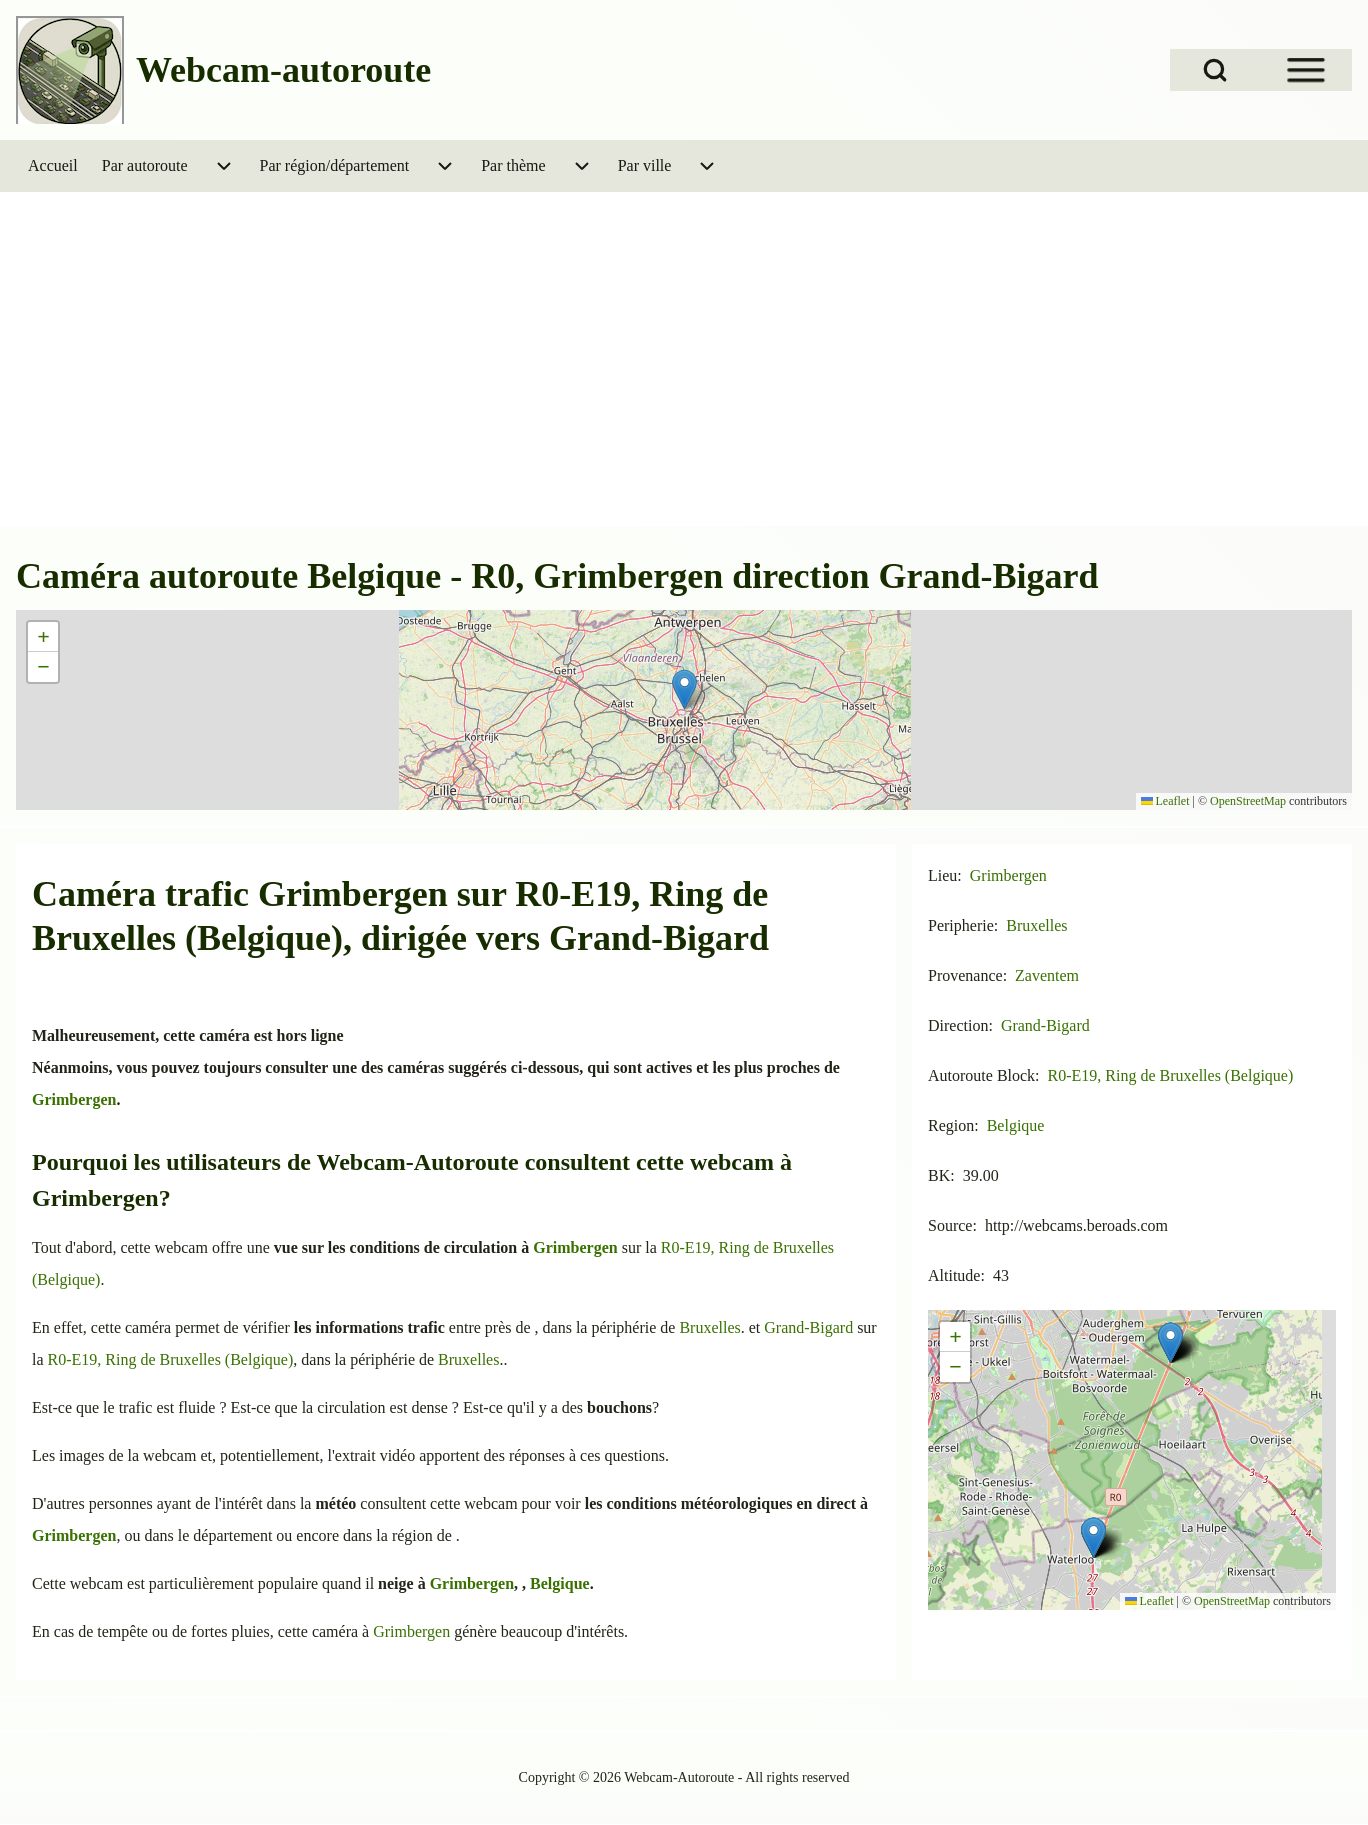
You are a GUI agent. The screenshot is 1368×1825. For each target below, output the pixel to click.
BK (939, 1175)
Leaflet (1165, 801)
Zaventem (1047, 975)
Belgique (560, 1583)
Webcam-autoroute (283, 70)
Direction (958, 1025)
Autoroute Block (981, 1075)
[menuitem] (53, 166)
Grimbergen (353, 894)
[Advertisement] (684, 374)
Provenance (965, 975)
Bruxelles (709, 1327)
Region (951, 1125)
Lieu (942, 875)
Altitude (954, 1275)
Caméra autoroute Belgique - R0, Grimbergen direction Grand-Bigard (557, 576)
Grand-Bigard (659, 938)
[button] (684, 689)
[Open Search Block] (1215, 70)
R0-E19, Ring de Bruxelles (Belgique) (171, 1359)
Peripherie (961, 925)
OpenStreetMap (1248, 801)
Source (950, 1225)
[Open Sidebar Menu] (1306, 70)
